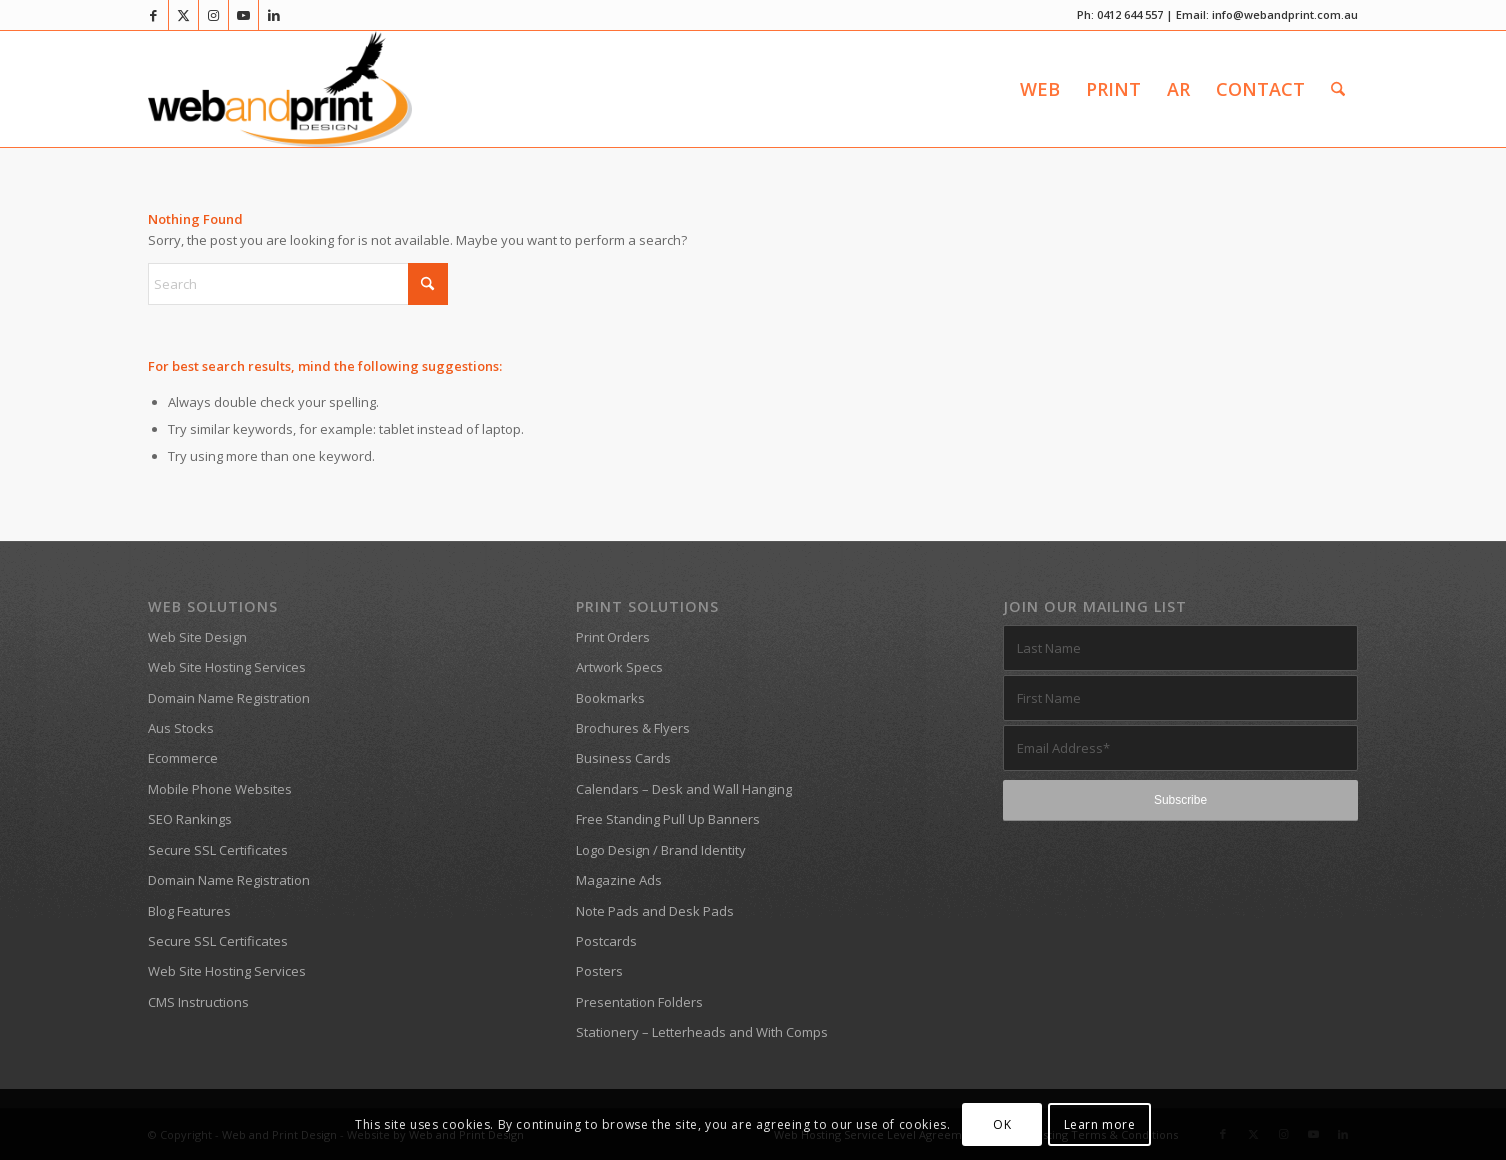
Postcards (606, 941)
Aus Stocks (181, 728)
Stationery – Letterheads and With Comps (702, 1032)
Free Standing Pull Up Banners (668, 819)
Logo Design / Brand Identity (661, 850)
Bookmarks (610, 698)
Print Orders (613, 637)
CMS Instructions (198, 1002)
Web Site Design (197, 637)
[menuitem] (1040, 89)
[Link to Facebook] (153, 15)
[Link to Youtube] (243, 15)
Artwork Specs (619, 667)
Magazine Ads (619, 880)
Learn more (1100, 1124)
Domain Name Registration (229, 698)
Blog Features (189, 911)
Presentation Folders (639, 1002)
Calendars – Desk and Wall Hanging (684, 789)
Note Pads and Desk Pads (655, 911)
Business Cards (623, 758)
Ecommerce (183, 758)
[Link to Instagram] (213, 15)
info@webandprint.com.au (1285, 14)
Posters (599, 971)
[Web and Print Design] (280, 89)
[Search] (1338, 89)
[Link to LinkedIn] (274, 15)
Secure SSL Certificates (218, 850)
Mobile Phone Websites (220, 789)
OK (1002, 1124)
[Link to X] (183, 15)
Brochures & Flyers (633, 728)
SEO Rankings (190, 819)
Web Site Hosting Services (227, 667)
